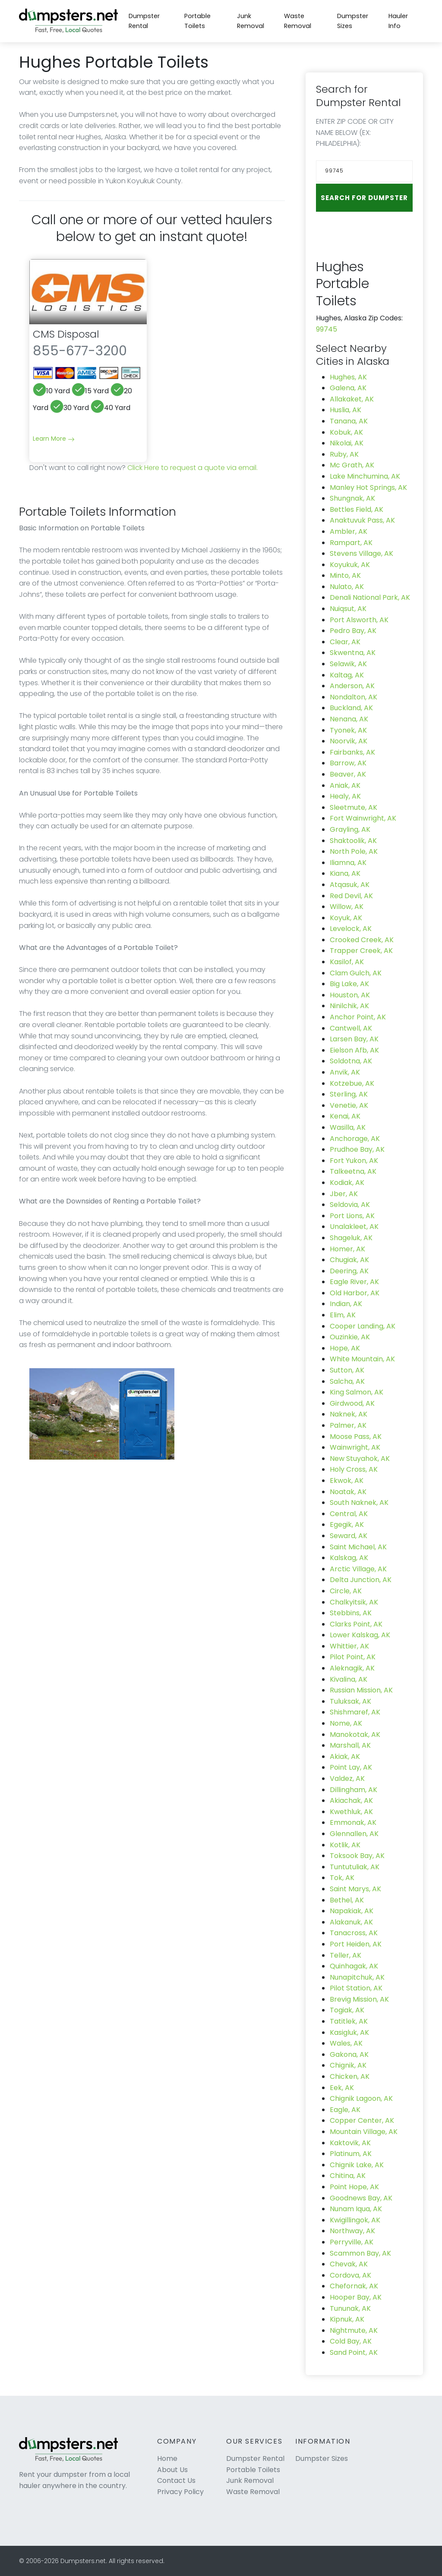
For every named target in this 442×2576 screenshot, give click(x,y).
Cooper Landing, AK (362, 1326)
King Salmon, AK (356, 1392)
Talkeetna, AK (353, 1171)
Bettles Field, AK (356, 509)
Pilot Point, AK (353, 1657)
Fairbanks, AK (352, 752)
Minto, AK (345, 575)
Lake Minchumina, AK (365, 476)
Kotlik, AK (345, 1845)
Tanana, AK (349, 421)
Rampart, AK (351, 543)
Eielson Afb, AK (354, 1050)
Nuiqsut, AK (348, 609)
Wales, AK (346, 2043)
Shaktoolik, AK (353, 841)
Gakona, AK (349, 2054)
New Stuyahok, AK (360, 1458)
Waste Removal (297, 21)
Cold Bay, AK (351, 2341)
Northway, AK (352, 2231)
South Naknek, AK (359, 1502)
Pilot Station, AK (356, 1988)
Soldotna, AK (351, 1061)
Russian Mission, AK (361, 1690)
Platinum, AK (351, 2154)
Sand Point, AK (354, 2352)
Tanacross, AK (354, 1933)
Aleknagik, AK (352, 1668)
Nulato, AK (347, 587)
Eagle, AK (345, 2110)
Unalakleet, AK (354, 1227)
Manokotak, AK (355, 1734)
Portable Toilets (197, 21)
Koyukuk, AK (350, 565)
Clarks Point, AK (356, 1624)
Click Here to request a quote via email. (192, 468)
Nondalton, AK (353, 697)
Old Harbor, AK (354, 1293)
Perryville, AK (351, 2242)
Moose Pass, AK (356, 1437)
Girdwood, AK (352, 1403)
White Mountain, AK (362, 1359)
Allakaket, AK (352, 399)
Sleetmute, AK (353, 807)
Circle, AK (346, 1591)
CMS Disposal (66, 334)
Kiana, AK (345, 873)
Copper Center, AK (362, 2120)
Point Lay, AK (351, 1767)
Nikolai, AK (346, 443)
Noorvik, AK (348, 741)
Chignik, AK (348, 2065)
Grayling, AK (350, 829)
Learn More (54, 438)
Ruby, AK (344, 454)
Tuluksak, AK (350, 1701)
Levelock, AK (351, 929)
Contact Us (176, 2480)
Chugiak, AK (349, 1260)
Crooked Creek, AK (362, 940)
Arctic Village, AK (358, 1569)
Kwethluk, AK (351, 1812)
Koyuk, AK (346, 918)
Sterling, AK (349, 1094)
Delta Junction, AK (360, 1580)
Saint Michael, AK (358, 1547)
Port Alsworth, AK (359, 620)
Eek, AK (342, 2088)
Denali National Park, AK (370, 597)
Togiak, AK (347, 2010)
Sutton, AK (347, 1370)
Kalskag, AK (349, 1558)
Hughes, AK (348, 377)
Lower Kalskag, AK (360, 1635)
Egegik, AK (347, 1524)
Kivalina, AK (348, 1679)
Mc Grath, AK (352, 465)
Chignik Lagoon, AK (361, 2098)
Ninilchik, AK (349, 1006)
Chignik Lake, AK (357, 2165)
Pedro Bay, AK (353, 631)
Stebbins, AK (351, 1613)
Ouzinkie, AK (350, 1337)
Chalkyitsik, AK (354, 1602)
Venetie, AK (349, 1105)
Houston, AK (350, 995)
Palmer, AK (348, 1425)
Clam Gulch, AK (356, 973)
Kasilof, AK (347, 962)
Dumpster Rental (144, 21)
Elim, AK (343, 1315)
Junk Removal (250, 21)
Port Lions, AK (352, 1216)
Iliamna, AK (348, 863)
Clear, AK (345, 642)
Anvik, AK (345, 1072)
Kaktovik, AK (350, 2143)
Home (167, 2458)
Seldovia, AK (350, 1205)
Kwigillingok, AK (355, 2220)
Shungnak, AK (352, 498)
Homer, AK (347, 1249)
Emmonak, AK (353, 1822)
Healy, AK (345, 796)
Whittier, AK (349, 1646)
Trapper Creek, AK (361, 951)
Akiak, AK (345, 1756)
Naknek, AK (348, 1414)
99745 (326, 329)
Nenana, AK (349, 719)
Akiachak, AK (351, 1800)
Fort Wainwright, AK (363, 818)
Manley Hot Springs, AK (368, 487)
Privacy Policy (180, 2492)
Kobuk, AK (346, 432)
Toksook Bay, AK (357, 1856)
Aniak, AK (345, 785)
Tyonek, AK (348, 730)
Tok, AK (342, 1878)
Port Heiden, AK (356, 1944)
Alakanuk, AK (351, 1922)
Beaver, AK (348, 774)
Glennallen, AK (354, 1834)
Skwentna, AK (353, 653)
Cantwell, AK (351, 1028)
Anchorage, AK (355, 1139)
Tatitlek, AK (349, 2021)
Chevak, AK (349, 2264)
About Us (172, 2470)
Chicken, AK (349, 2076)
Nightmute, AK (354, 2330)
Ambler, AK (348, 531)
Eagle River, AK (354, 1282)
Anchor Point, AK (358, 1017)
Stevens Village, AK (361, 553)
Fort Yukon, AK (354, 1161)
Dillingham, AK (353, 1790)
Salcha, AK (347, 1381)
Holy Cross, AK (354, 1469)
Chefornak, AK (354, 2286)
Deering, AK (349, 1271)
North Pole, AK (354, 851)
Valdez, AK (347, 1778)
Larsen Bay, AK (354, 1039)
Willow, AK (346, 907)
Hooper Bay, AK (356, 2297)
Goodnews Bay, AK (361, 2198)
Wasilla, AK (348, 1127)
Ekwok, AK (346, 1480)
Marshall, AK (350, 1745)
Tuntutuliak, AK (354, 1867)
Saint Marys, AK (355, 1889)
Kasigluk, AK (349, 2032)
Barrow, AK (348, 763)
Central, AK (349, 1514)
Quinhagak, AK (354, 1966)
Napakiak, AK (351, 1911)
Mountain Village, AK (364, 2132)
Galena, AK (348, 388)
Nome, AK (346, 1723)
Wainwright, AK (355, 1447)
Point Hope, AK (354, 2187)
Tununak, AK (350, 2308)
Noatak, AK (348, 1492)
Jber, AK (344, 1194)
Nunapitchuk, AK (357, 1977)
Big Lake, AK (349, 984)
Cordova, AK (350, 2275)
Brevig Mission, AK (359, 1999)
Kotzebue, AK (352, 1083)
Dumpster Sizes (352, 21)
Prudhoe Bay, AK (357, 1149)
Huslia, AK (345, 410)
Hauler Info (398, 21)
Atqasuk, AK (349, 885)
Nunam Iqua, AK (356, 2209)
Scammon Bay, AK (360, 2253)
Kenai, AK (345, 1116)
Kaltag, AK (347, 675)
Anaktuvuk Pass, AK (362, 520)
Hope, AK (345, 1348)
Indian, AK (346, 1304)
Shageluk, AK (351, 1238)
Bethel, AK (347, 1900)
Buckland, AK (351, 708)
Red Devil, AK (351, 896)
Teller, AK (345, 1955)
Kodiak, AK (347, 1183)
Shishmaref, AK (355, 1712)
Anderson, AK (352, 686)
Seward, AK (348, 1536)
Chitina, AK (348, 2176)
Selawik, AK (348, 664)
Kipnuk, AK (347, 2319)
